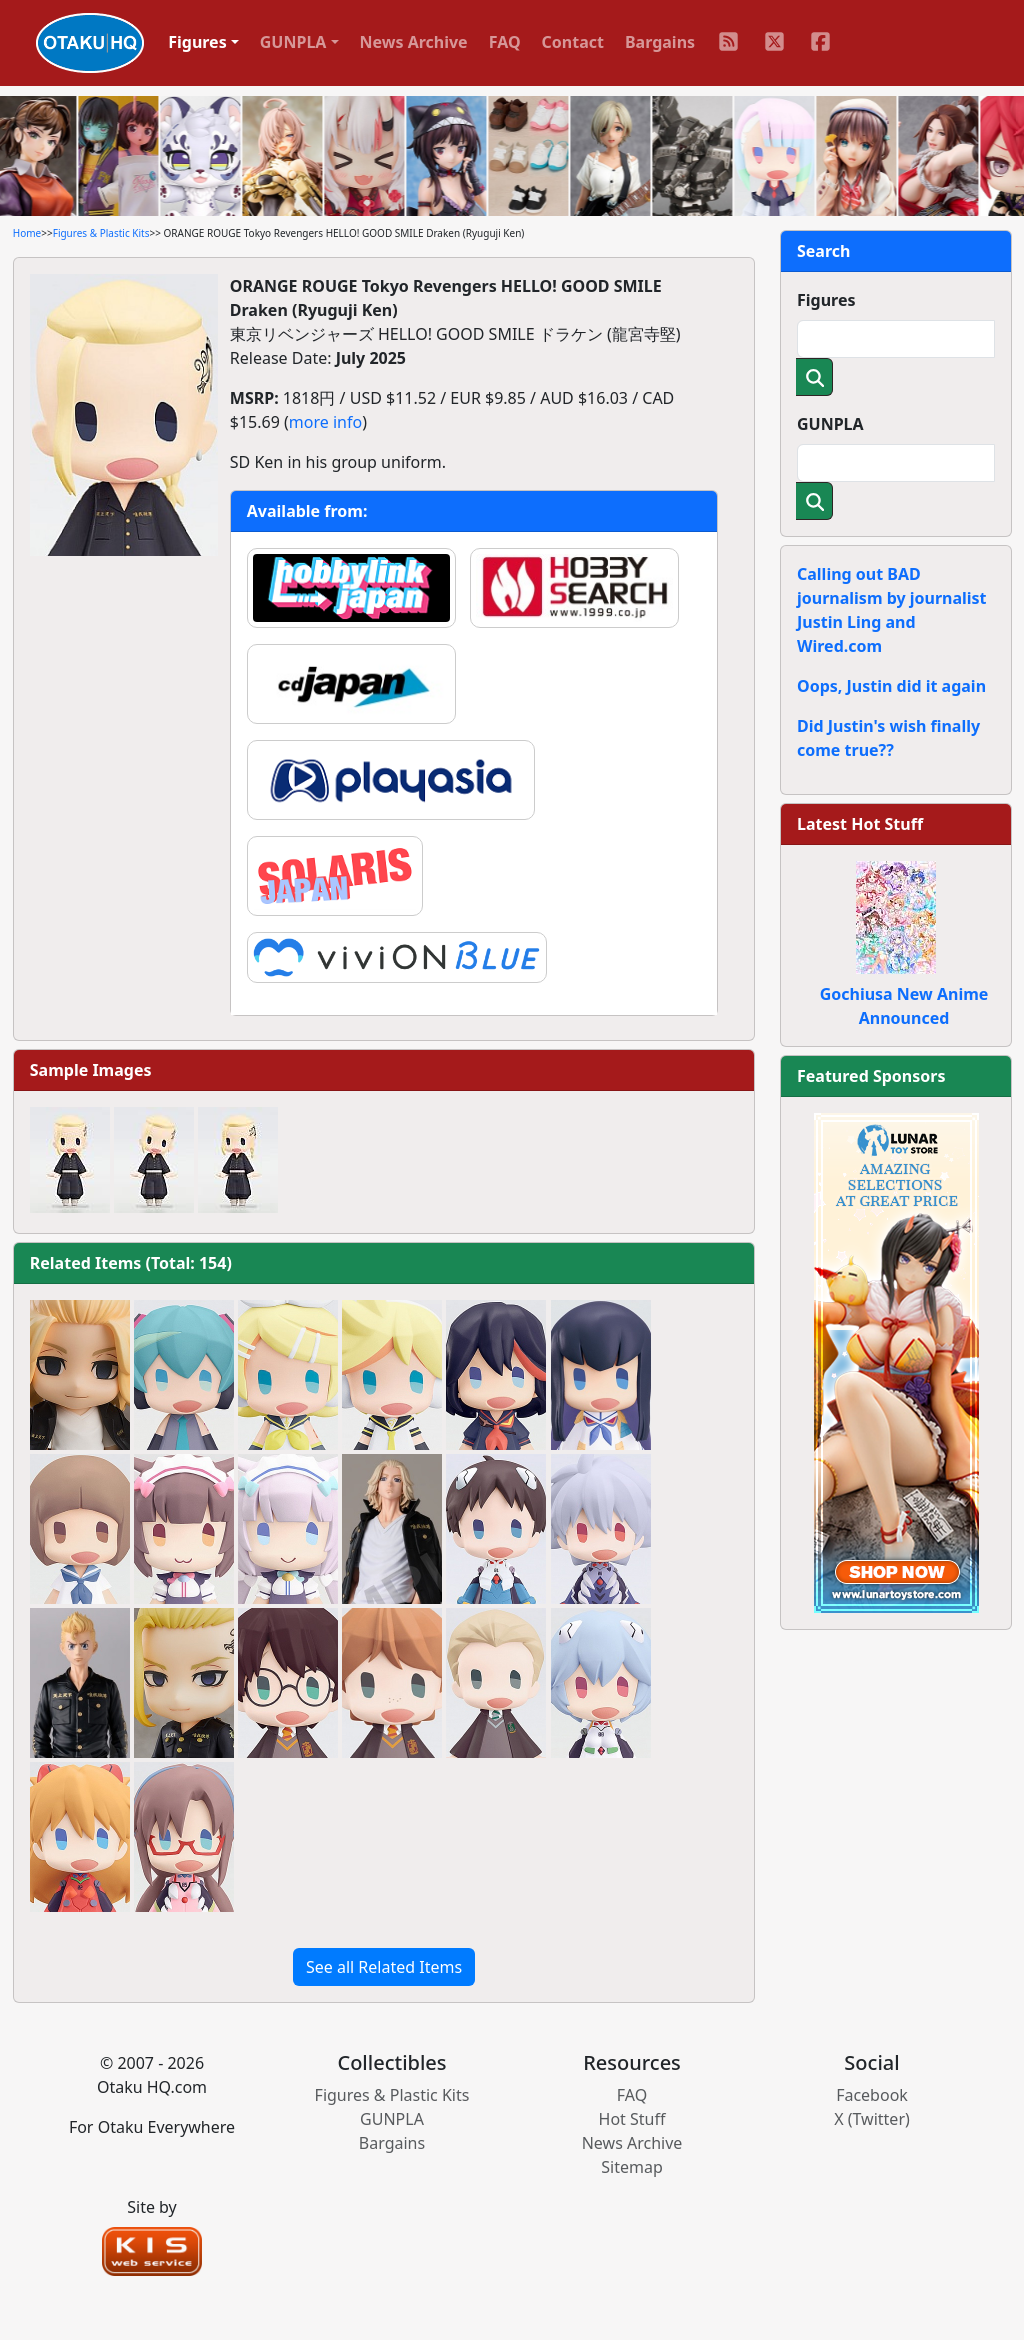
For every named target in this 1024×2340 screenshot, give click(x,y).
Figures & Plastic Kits (101, 233)
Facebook (872, 2095)
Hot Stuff (632, 2119)
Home (27, 233)
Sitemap (632, 2167)
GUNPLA (830, 424)
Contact (573, 42)
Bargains (660, 42)
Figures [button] (197, 42)
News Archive (414, 42)
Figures (826, 300)
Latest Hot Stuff (860, 824)
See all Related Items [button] (384, 1967)
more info (325, 422)
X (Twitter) (872, 2119)
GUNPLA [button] (293, 42)
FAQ (505, 42)
